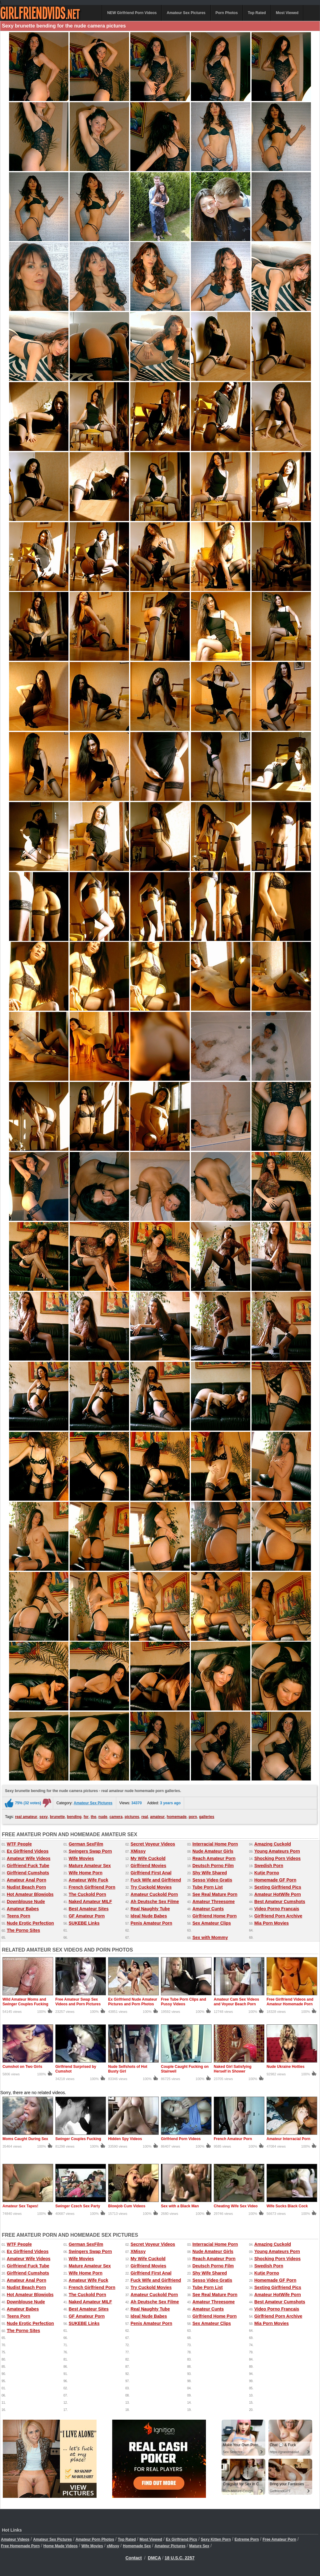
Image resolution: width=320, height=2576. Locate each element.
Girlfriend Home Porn (214, 1915)
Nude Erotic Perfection (30, 1923)
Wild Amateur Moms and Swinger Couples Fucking (25, 2001)
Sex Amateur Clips (211, 1923)
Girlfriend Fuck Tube (28, 1865)
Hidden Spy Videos (125, 2139)
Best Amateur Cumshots (279, 1901)
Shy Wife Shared (209, 1872)
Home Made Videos (60, 2546)
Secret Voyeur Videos (153, 1843)
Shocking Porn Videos (277, 1858)
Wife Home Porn (85, 1872)
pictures (132, 1817)
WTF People (19, 1843)
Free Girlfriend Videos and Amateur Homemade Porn (290, 2001)
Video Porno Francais (276, 1908)
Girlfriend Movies (148, 1865)
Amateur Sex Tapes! (20, 2206)
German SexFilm (86, 1843)
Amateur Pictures (169, 2546)
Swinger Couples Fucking (78, 2139)
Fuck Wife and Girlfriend (156, 1879)
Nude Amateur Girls (212, 1851)
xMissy (113, 2546)
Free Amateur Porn (279, 2539)
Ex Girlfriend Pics (181, 2539)
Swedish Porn (268, 1865)
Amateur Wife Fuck (88, 1879)
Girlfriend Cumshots (28, 1872)
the (93, 1817)
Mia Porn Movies (271, 1923)
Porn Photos (227, 13)
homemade (177, 1817)
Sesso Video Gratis (212, 1879)
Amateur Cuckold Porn (154, 1894)
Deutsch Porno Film (213, 1865)
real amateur (26, 1817)
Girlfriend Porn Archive (278, 1915)
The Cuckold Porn (87, 1894)
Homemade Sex (137, 2546)
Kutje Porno (266, 1872)
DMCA (154, 2557)
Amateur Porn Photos (95, 2539)
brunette (57, 1817)
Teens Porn (18, 1915)
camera (115, 1817)
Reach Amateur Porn (214, 1858)
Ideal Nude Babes (149, 1915)
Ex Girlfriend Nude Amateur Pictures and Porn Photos (132, 2001)
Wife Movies (81, 1858)
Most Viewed (287, 13)
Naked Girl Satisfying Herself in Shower (233, 2068)
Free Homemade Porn (20, 2546)
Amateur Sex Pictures (186, 13)
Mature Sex (199, 2546)
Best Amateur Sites (89, 1908)
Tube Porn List (207, 1887)
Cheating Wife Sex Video (236, 2206)
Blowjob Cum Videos (126, 2206)
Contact (134, 2557)
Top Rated (257, 13)
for (85, 1817)
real (144, 1817)
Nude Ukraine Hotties (285, 2066)
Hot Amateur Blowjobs (30, 1894)
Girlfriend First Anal (151, 1872)
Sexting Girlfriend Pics (277, 1887)
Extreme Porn (246, 2539)
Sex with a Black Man (180, 2206)
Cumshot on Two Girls (22, 2066)
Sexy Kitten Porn (216, 2539)
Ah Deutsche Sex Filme (155, 1901)
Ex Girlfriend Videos (28, 1851)
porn (193, 1817)
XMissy (138, 1851)
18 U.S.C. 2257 (180, 2557)
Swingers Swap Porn (90, 1851)
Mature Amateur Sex (90, 1865)
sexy (43, 1817)
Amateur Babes (23, 1908)
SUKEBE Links (84, 1923)
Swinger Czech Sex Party (77, 2206)
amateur (157, 1817)
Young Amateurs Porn (277, 1851)
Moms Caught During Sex (25, 2139)
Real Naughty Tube (150, 1908)
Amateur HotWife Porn (277, 1894)
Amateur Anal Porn (26, 1879)
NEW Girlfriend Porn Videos (132, 13)
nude (103, 1817)
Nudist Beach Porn (26, 1887)
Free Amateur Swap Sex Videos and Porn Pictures (78, 2001)
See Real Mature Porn (215, 1894)
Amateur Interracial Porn (288, 2139)
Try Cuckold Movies (151, 1887)
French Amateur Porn (233, 2139)
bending (74, 1817)
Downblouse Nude (26, 1901)
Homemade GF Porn (275, 1879)
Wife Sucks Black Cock (287, 2206)
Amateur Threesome (213, 1901)
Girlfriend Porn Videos (181, 2139)
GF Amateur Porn (87, 1915)
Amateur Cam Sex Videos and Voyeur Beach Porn (236, 2001)
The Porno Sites (23, 1930)
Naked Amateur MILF (90, 1901)
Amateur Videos (15, 2539)
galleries (206, 1817)
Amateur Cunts (208, 1908)
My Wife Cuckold (148, 1858)
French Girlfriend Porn (92, 1887)
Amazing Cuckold (272, 1843)
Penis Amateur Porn (151, 1923)
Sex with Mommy (210, 1937)
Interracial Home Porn (215, 1843)
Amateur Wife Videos (29, 1858)
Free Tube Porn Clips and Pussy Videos (183, 2001)
